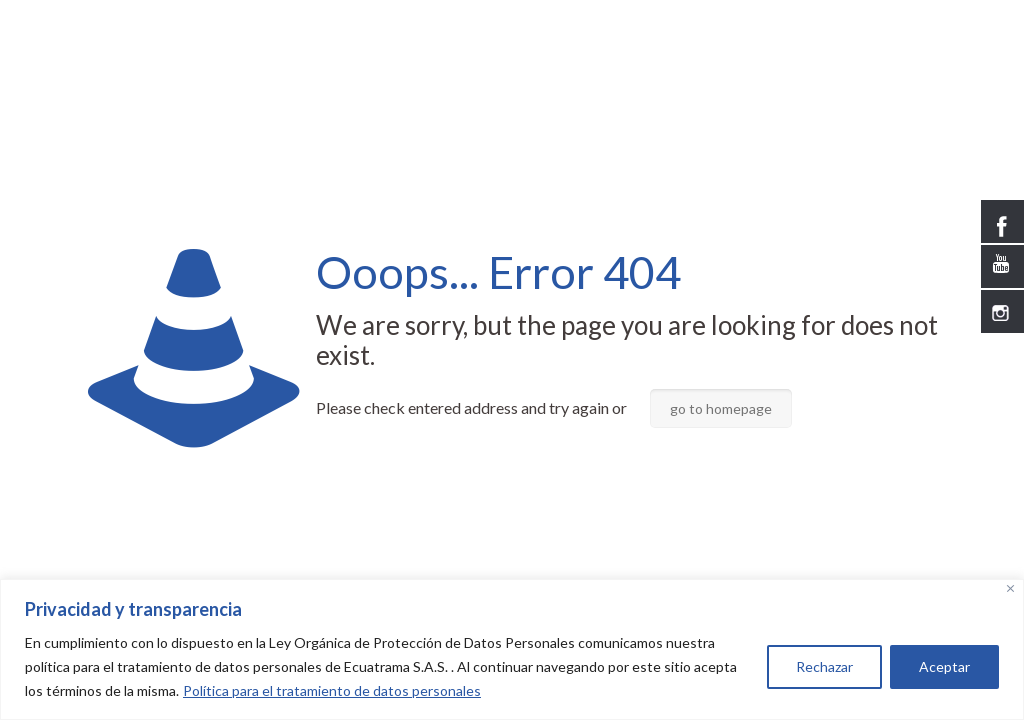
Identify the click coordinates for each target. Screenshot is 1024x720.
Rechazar (824, 666)
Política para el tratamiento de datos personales (332, 690)
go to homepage (721, 408)
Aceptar (944, 666)
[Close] (1010, 588)
